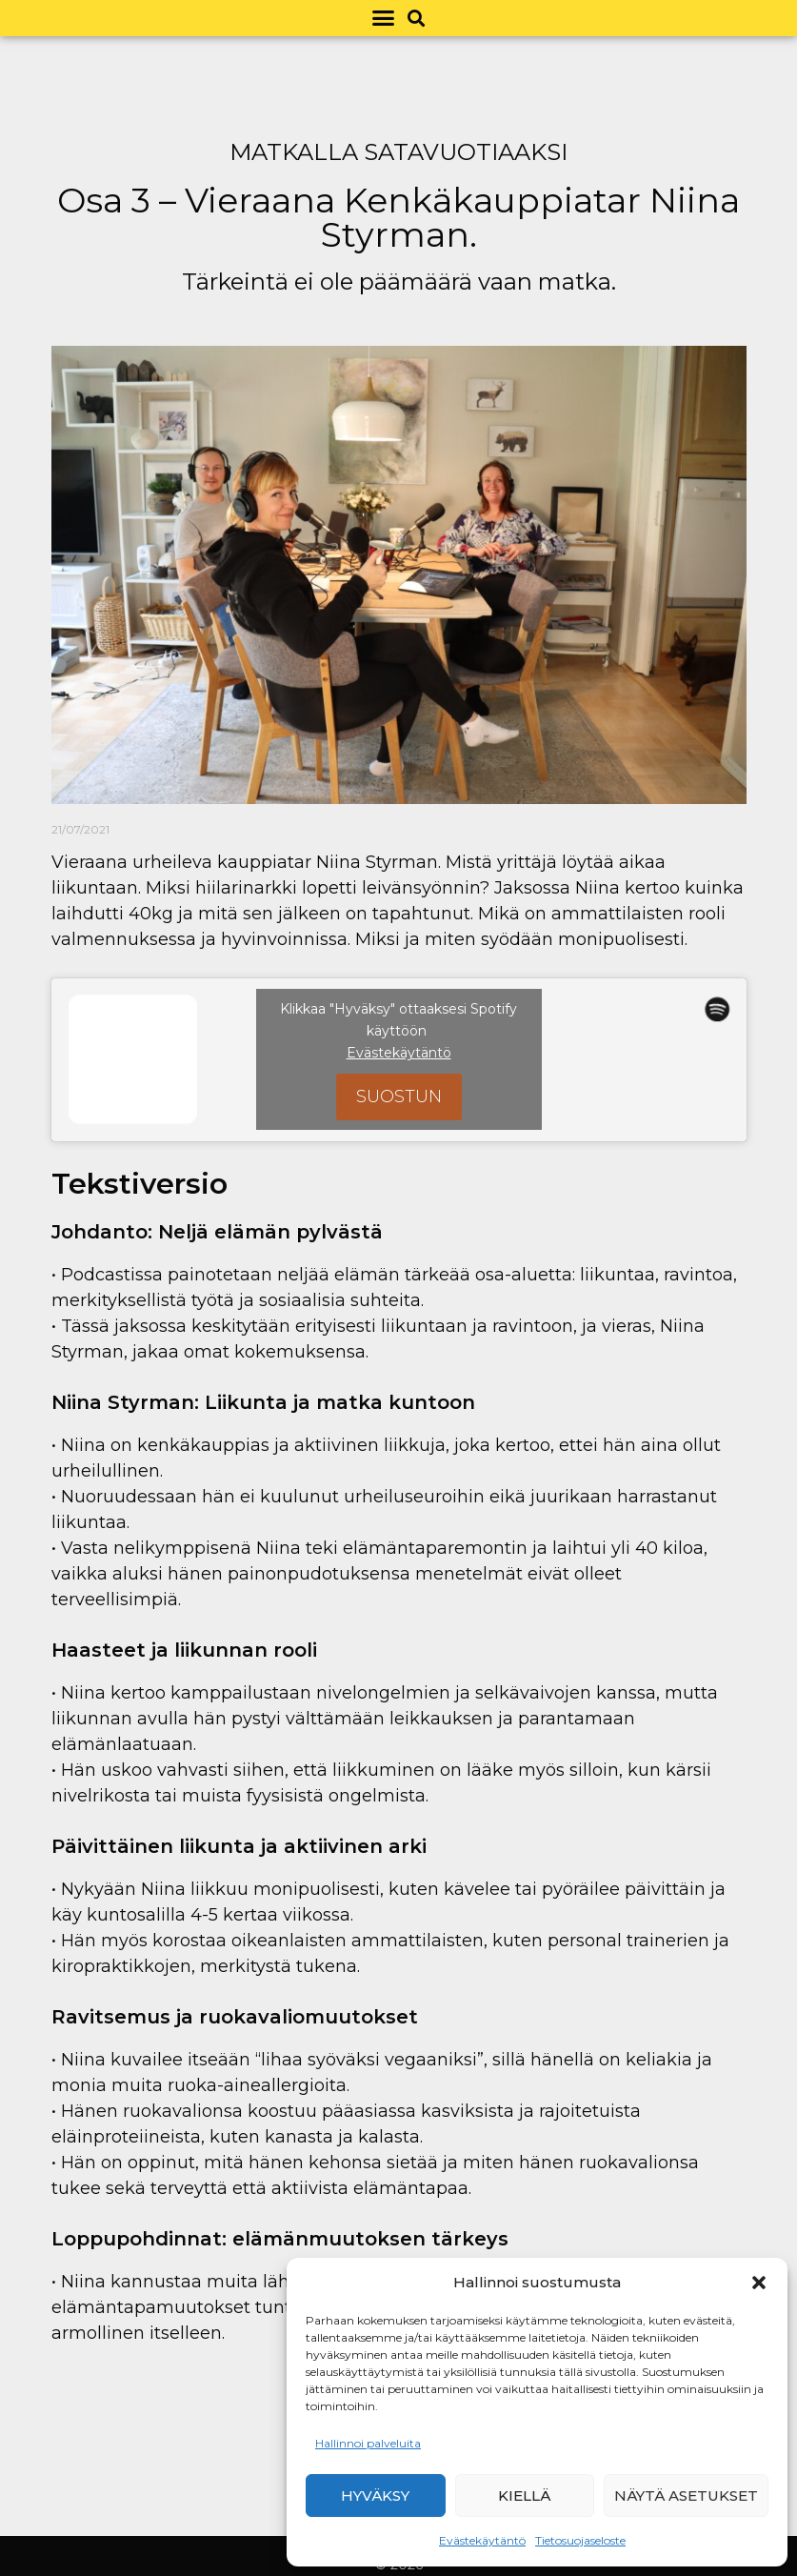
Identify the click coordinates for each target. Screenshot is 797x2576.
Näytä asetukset (686, 2495)
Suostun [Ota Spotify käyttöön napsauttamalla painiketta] (399, 1096)
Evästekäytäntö (482, 2540)
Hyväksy (375, 2495)
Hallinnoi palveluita (368, 2443)
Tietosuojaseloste (580, 2540)
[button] (758, 2282)
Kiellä (524, 2495)
